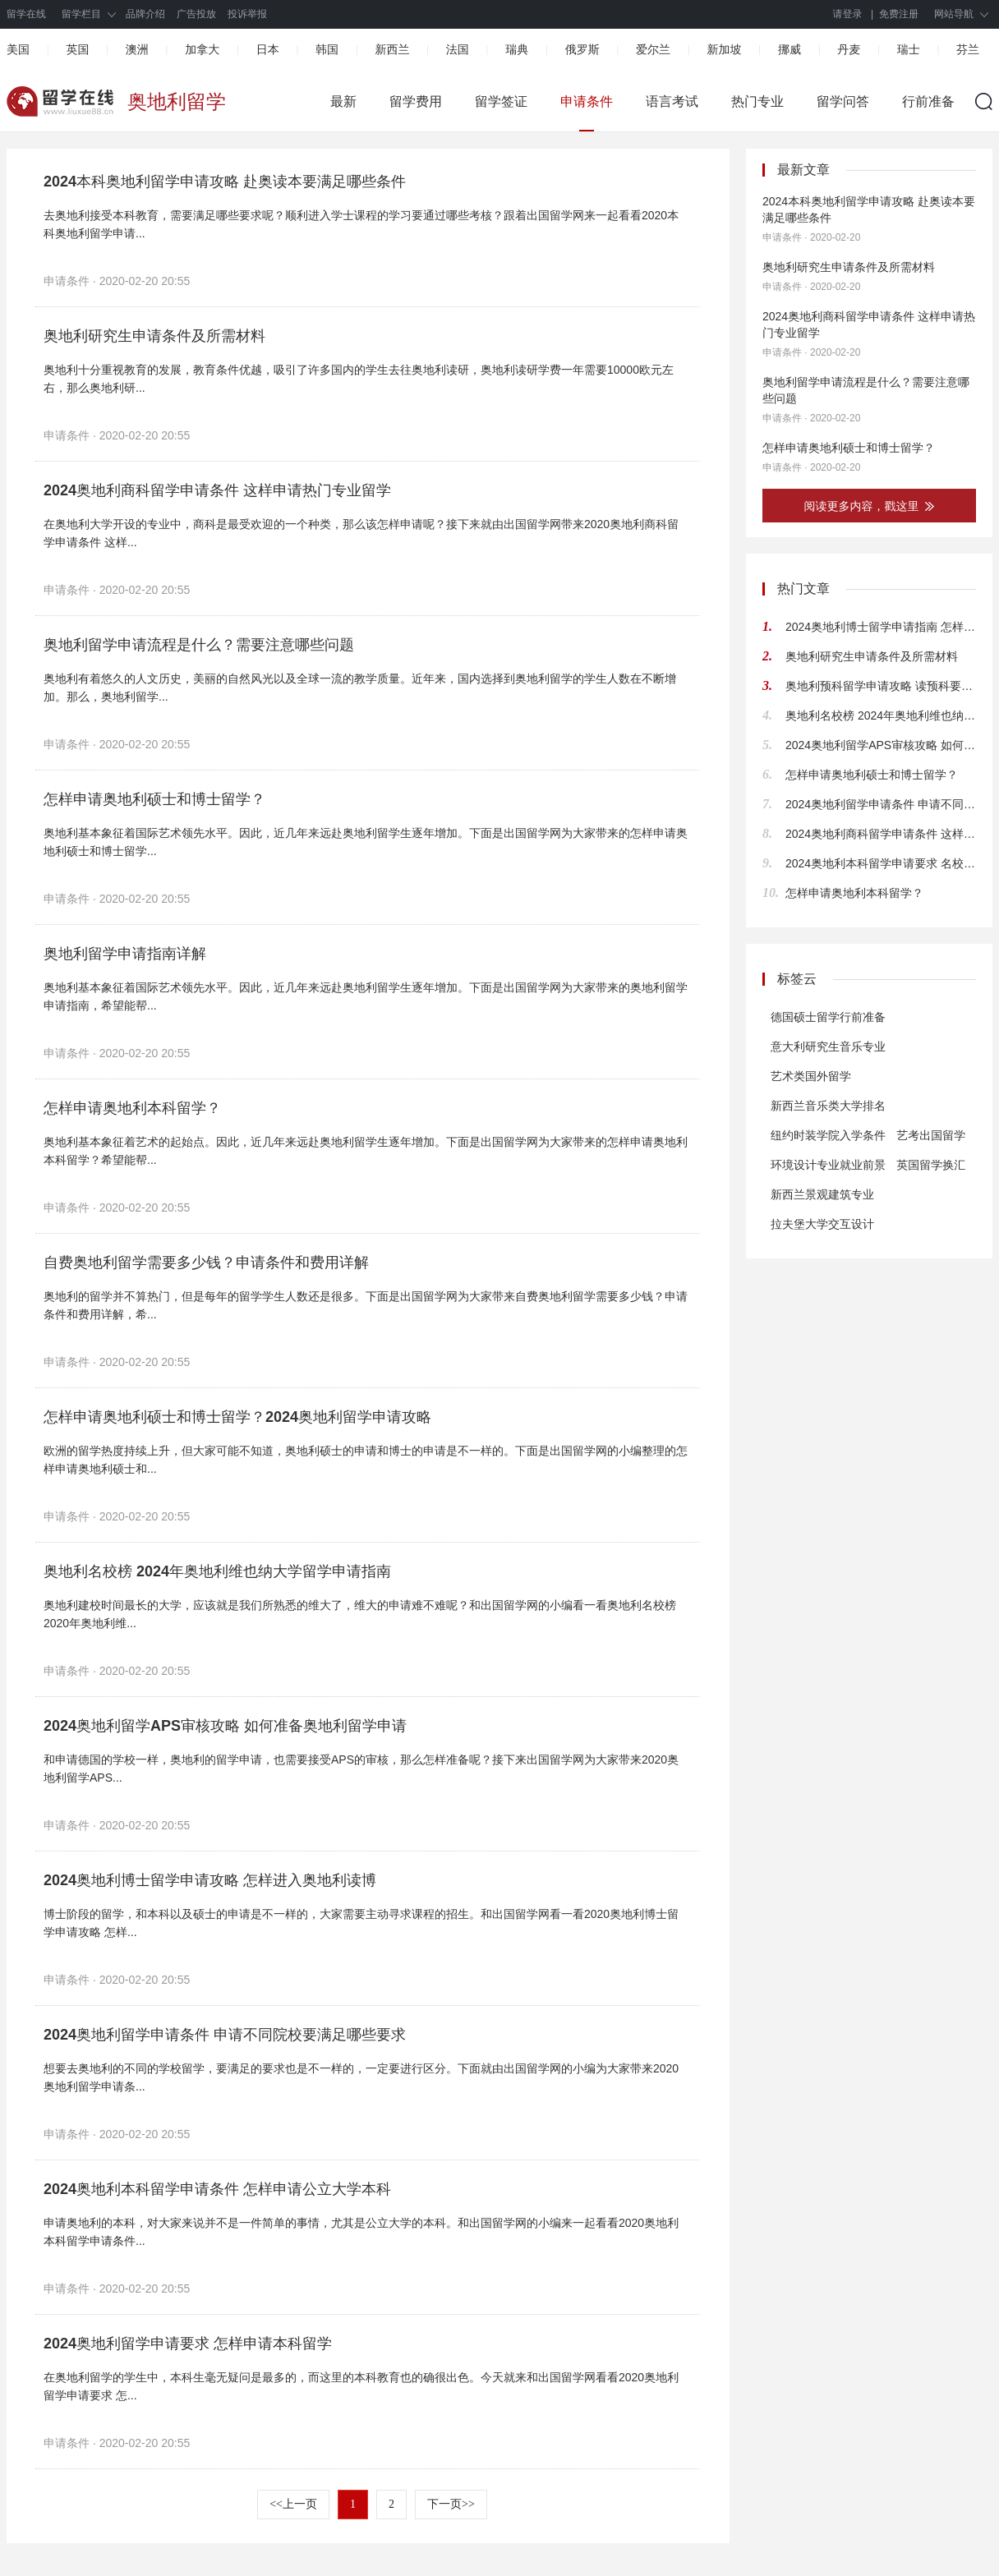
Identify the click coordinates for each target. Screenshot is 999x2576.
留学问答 (843, 101)
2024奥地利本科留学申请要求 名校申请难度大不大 (880, 863)
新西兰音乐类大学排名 (828, 1105)
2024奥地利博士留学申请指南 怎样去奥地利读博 (880, 626)
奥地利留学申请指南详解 (125, 953)
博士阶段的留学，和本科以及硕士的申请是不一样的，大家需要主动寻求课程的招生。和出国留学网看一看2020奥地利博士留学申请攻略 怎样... (361, 1923)
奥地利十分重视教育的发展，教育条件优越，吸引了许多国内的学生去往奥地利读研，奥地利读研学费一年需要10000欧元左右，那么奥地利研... (359, 378)
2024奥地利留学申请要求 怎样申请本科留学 (188, 2343)
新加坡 (724, 49)
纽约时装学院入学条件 (828, 1135)
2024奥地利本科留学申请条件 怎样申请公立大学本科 (217, 2189)
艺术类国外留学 (811, 1076)
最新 (343, 101)
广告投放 (196, 14)
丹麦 (848, 49)
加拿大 (202, 49)
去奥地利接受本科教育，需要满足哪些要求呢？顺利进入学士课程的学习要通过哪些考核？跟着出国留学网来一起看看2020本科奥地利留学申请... (361, 224)
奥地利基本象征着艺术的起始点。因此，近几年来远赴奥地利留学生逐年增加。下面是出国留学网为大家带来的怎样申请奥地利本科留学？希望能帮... (366, 1150)
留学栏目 (81, 14)
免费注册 (898, 14)
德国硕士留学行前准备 (828, 1017)
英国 (77, 49)
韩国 (326, 49)
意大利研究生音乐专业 (828, 1046)
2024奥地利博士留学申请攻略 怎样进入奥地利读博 (210, 1880)
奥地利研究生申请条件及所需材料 (154, 336)
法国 (457, 49)
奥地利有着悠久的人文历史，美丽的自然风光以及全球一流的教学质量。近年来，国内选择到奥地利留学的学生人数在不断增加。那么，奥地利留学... (360, 687)
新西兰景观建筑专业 (822, 1194)
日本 (267, 49)
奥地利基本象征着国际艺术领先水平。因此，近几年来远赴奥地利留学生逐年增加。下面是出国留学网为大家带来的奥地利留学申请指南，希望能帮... (366, 996)
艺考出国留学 (930, 1135)
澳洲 (137, 49)
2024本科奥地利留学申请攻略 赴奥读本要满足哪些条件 (225, 181)
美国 (18, 49)
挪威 (789, 49)
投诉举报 (247, 14)
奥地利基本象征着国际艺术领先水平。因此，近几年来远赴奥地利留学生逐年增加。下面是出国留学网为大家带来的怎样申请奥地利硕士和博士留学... (366, 842)
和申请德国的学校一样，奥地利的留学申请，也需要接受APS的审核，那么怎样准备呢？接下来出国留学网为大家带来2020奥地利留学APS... (361, 1768)
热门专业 (757, 101)
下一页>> (451, 2504)
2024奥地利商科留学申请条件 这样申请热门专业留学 (217, 490)
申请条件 (586, 101)
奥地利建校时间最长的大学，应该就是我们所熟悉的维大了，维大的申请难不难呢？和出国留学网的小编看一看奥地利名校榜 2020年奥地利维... (360, 1614)
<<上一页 (293, 2504)
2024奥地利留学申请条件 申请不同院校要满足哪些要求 (225, 2034)
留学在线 (26, 14)
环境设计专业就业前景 (828, 1164)
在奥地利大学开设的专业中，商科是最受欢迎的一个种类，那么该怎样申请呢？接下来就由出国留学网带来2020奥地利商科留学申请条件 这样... (361, 533)
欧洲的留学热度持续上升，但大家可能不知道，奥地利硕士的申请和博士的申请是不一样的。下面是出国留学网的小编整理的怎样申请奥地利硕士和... (366, 1459)
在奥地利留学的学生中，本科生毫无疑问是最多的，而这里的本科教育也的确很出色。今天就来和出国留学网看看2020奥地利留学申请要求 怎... (361, 2386)
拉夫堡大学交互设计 (822, 1223)
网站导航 (954, 14)
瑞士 (908, 49)
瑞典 (516, 49)
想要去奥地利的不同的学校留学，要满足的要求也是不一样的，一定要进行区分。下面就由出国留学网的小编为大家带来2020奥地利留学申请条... (361, 2077)
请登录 (848, 14)
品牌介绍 (145, 14)
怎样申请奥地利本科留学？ (132, 1108)
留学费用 (415, 101)
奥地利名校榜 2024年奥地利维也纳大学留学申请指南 (217, 1571)
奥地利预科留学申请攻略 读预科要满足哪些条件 (880, 685)
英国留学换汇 (930, 1164)
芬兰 (967, 49)
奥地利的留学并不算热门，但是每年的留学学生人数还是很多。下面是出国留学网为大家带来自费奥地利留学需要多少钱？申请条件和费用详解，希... (366, 1305)
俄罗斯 (582, 49)
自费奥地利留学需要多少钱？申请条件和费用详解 (206, 1262)
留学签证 (501, 101)
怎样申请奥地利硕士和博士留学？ (154, 799)
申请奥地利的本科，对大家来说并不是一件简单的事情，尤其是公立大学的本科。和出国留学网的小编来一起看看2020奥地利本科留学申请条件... (361, 2231)
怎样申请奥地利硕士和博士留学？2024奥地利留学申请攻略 (237, 1417)
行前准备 (928, 101)
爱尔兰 (653, 49)
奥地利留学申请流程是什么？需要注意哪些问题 (199, 645)
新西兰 (392, 49)
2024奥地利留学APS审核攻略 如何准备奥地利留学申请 (225, 1726)
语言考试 (672, 101)
